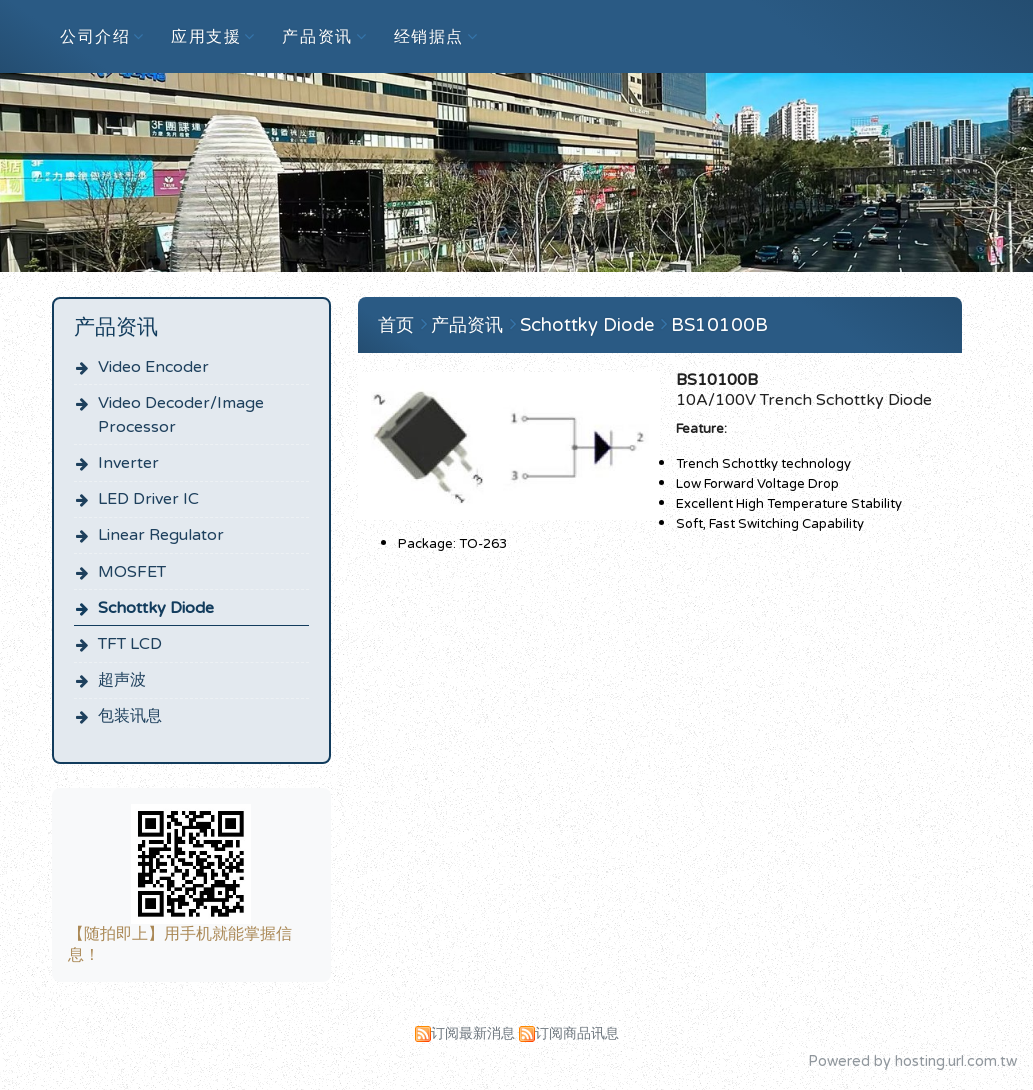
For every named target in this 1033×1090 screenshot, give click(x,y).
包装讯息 (130, 716)
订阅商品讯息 (577, 1033)
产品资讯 (469, 325)
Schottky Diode (156, 608)
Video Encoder (153, 367)
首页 (396, 325)
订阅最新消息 (473, 1033)
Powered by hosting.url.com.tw (912, 1061)
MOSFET (132, 572)
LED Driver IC (148, 499)
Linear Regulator (161, 535)
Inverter (128, 463)
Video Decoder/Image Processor (181, 415)
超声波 (122, 680)
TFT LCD (130, 644)
